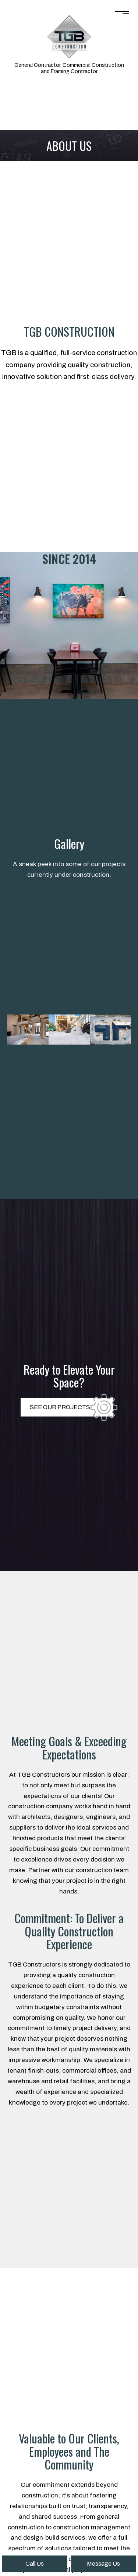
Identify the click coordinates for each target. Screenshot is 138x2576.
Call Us (34, 2564)
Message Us (103, 2564)
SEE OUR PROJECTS (60, 1407)
